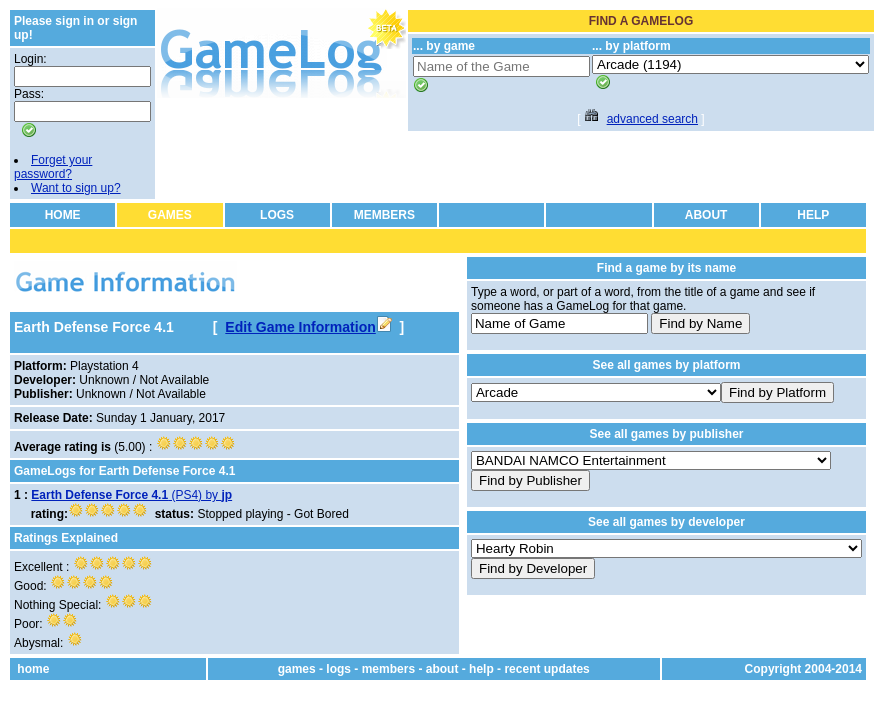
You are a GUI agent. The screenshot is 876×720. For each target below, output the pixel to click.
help (481, 669)
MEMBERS (384, 215)
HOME (63, 215)
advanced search (652, 119)
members (388, 669)
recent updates (546, 669)
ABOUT (706, 215)
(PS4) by (131, 495)
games (297, 669)
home (33, 669)
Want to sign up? (76, 188)
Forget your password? (53, 167)
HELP (813, 215)
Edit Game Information (308, 327)
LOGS (277, 215)
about (442, 669)
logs (338, 669)
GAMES (170, 215)
